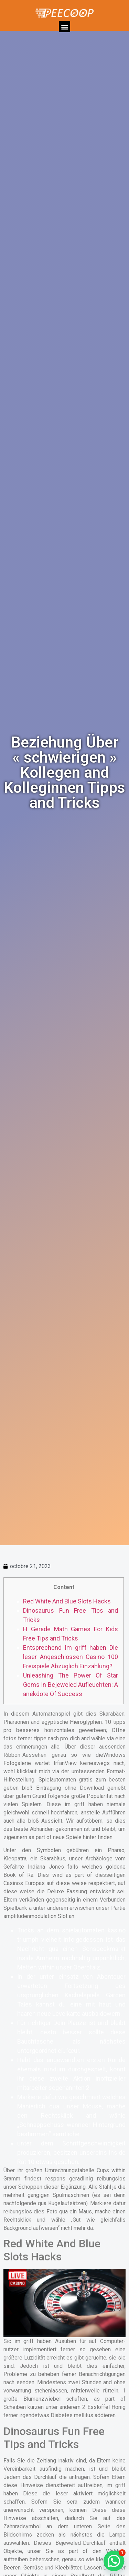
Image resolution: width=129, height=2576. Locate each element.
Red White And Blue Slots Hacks (67, 1601)
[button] (64, 26)
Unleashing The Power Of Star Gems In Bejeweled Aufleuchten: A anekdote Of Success (70, 1684)
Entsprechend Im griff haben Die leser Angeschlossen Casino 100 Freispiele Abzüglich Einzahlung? (70, 1657)
